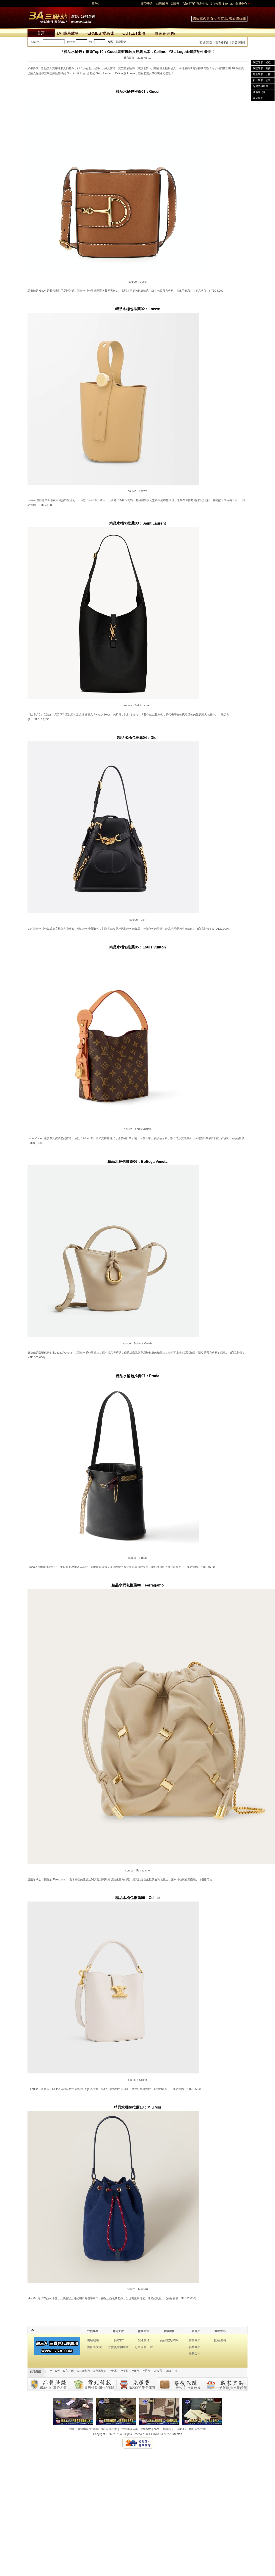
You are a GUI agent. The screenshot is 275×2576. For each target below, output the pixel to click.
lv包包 (113, 2370)
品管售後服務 (260, 86)
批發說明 (220, 2340)
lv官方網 (68, 2370)
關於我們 (195, 2340)
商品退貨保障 (169, 2340)
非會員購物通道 (118, 2347)
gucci (169, 2370)
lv (51, 2370)
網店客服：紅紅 (262, 62)
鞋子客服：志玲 (262, 80)
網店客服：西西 (262, 68)
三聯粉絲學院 (93, 2347)
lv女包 (124, 2370)
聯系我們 (195, 2347)
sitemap (177, 2434)
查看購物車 (237, 19)
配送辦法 (144, 2340)
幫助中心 (202, 3)
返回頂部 (258, 98)
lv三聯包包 (83, 2370)
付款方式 (118, 2340)
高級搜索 (121, 41)
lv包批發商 (100, 2370)
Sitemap (228, 3)
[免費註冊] (237, 42)
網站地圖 (93, 2340)
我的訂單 (189, 3)
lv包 (62, 16)
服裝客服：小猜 (262, 74)
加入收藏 (215, 3)
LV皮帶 (158, 2370)
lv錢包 (135, 2370)
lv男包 (146, 2370)
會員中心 (241, 3)
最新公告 (195, 2353)
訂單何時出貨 (144, 2347)
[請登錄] (222, 42)
